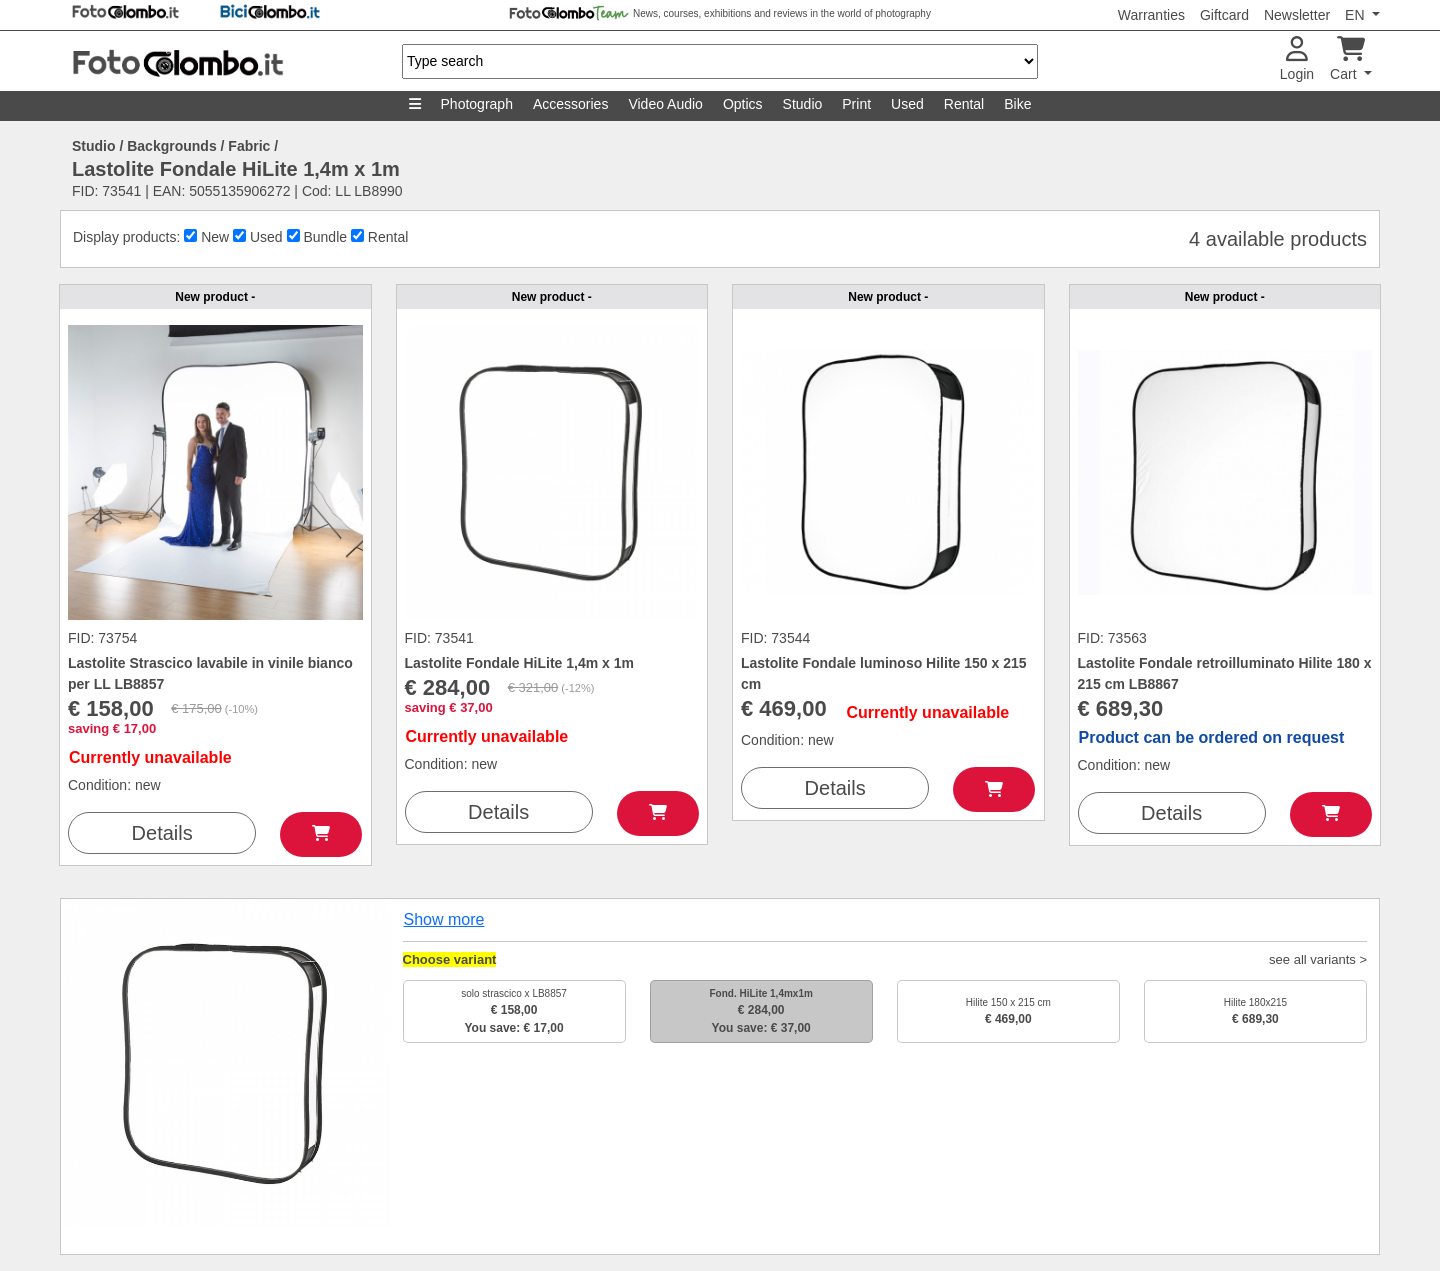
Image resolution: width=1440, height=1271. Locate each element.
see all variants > (1318, 959)
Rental (964, 104)
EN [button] (1356, 15)
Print (856, 104)
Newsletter (1297, 15)
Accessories (570, 104)
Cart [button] (1347, 59)
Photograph (477, 104)
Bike (1017, 104)
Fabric (249, 146)
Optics (743, 104)
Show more (444, 919)
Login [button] (1297, 59)
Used (907, 104)
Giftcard (1224, 15)
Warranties (1151, 15)
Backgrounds (171, 146)
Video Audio (665, 104)
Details (162, 833)
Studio (803, 104)
